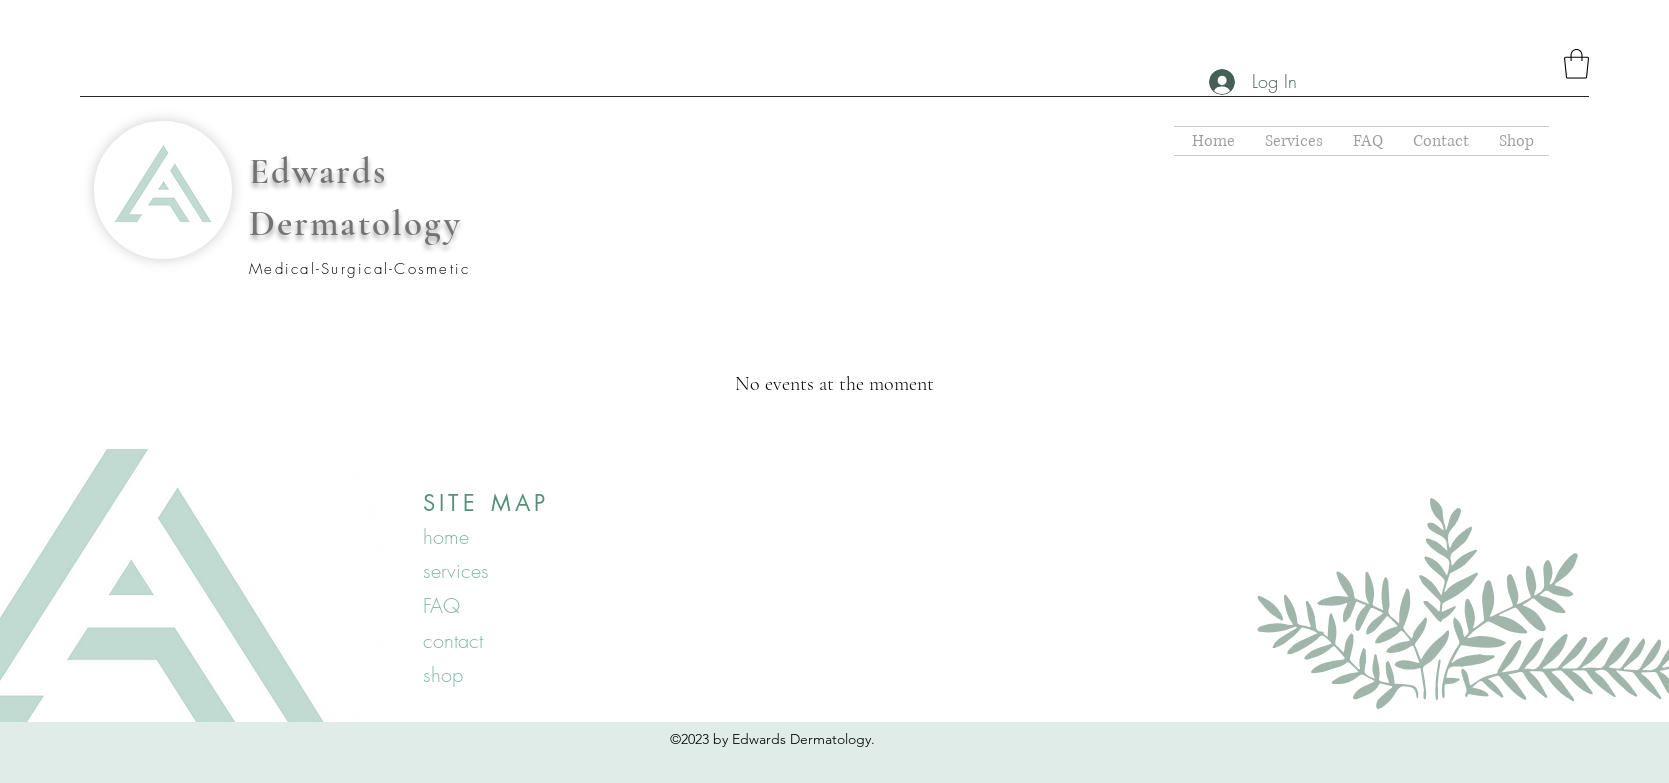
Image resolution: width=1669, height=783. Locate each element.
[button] (1576, 64)
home (446, 536)
